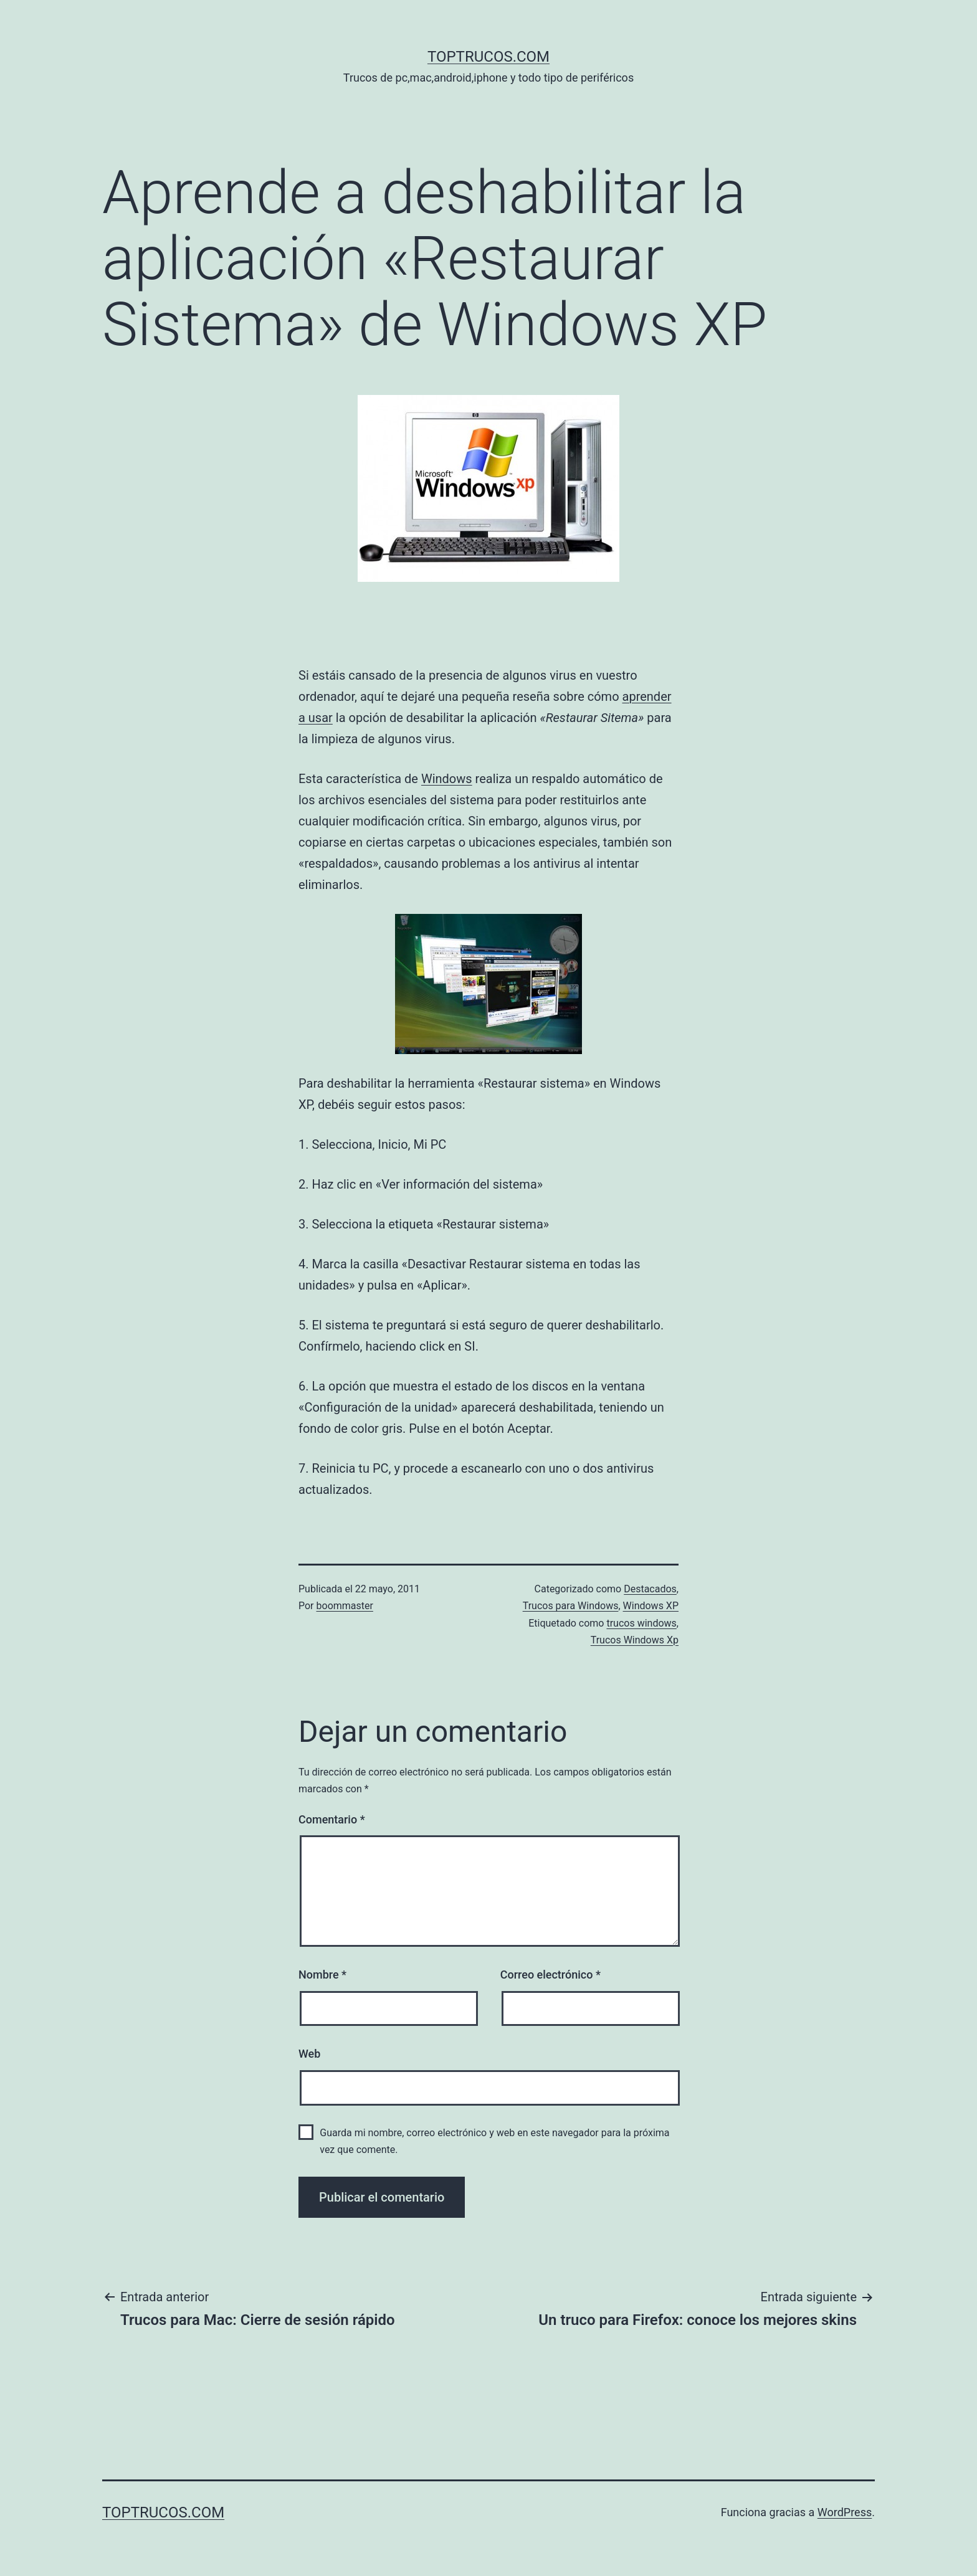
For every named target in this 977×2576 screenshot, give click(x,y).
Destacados (650, 1589)
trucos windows (641, 1623)
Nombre (322, 1974)
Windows (446, 778)
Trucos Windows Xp (635, 1640)
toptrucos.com (488, 56)
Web (309, 2053)
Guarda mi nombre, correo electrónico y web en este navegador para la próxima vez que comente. (494, 2141)
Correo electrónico (550, 1974)
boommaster (345, 1606)
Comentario (331, 1819)
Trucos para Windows (571, 1606)
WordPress (844, 2512)
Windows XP (651, 1606)
